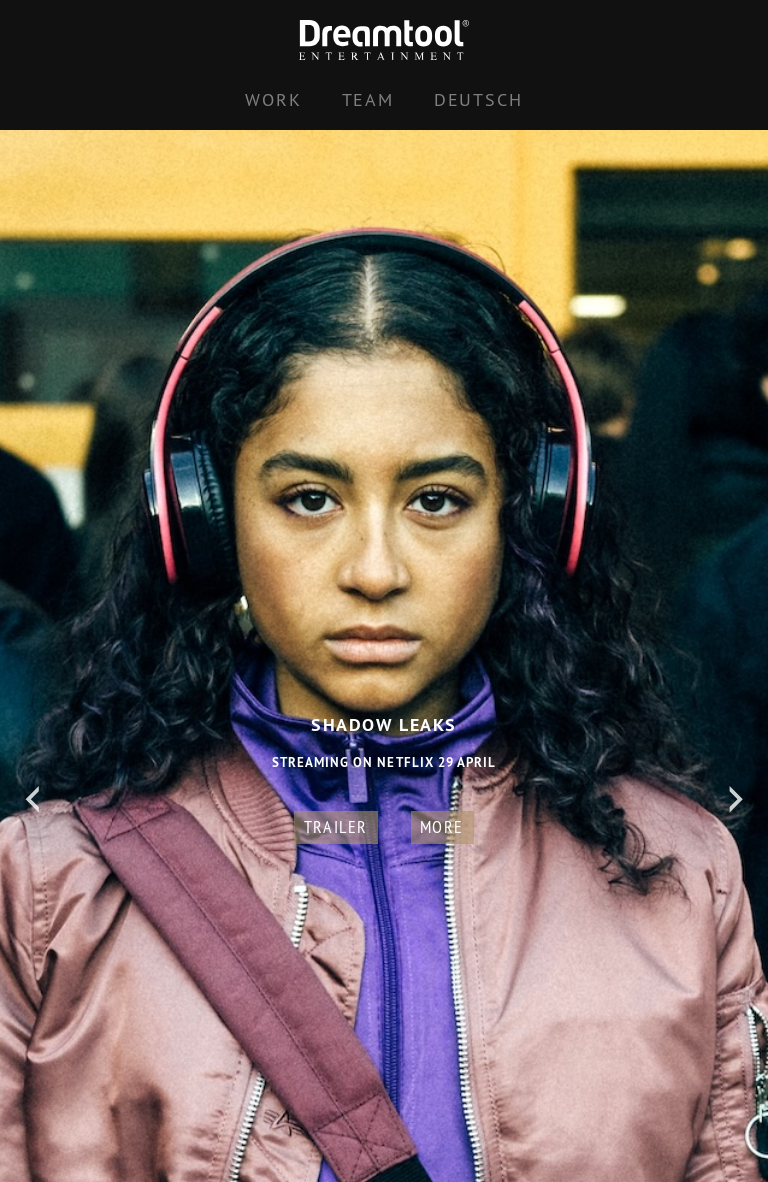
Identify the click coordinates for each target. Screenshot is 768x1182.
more (442, 826)
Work (273, 99)
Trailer (336, 826)
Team (368, 99)
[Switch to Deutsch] (478, 100)
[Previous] (32, 800)
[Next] (736, 800)
